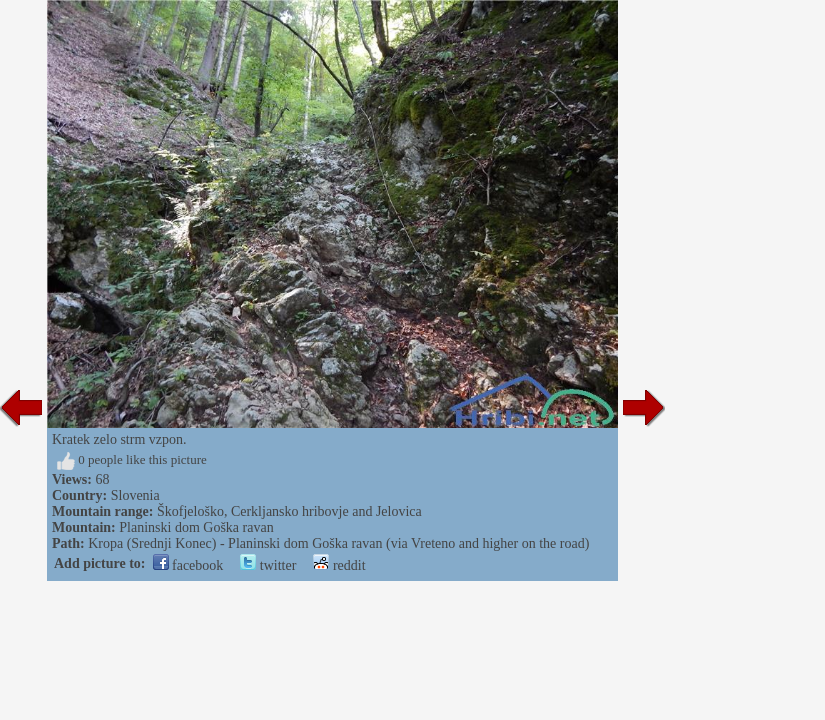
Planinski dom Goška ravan (196, 527)
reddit (339, 565)
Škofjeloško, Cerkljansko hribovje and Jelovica (289, 511)
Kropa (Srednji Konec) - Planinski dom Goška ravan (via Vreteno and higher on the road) (338, 543)
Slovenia (135, 495)
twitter (268, 565)
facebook (188, 565)
